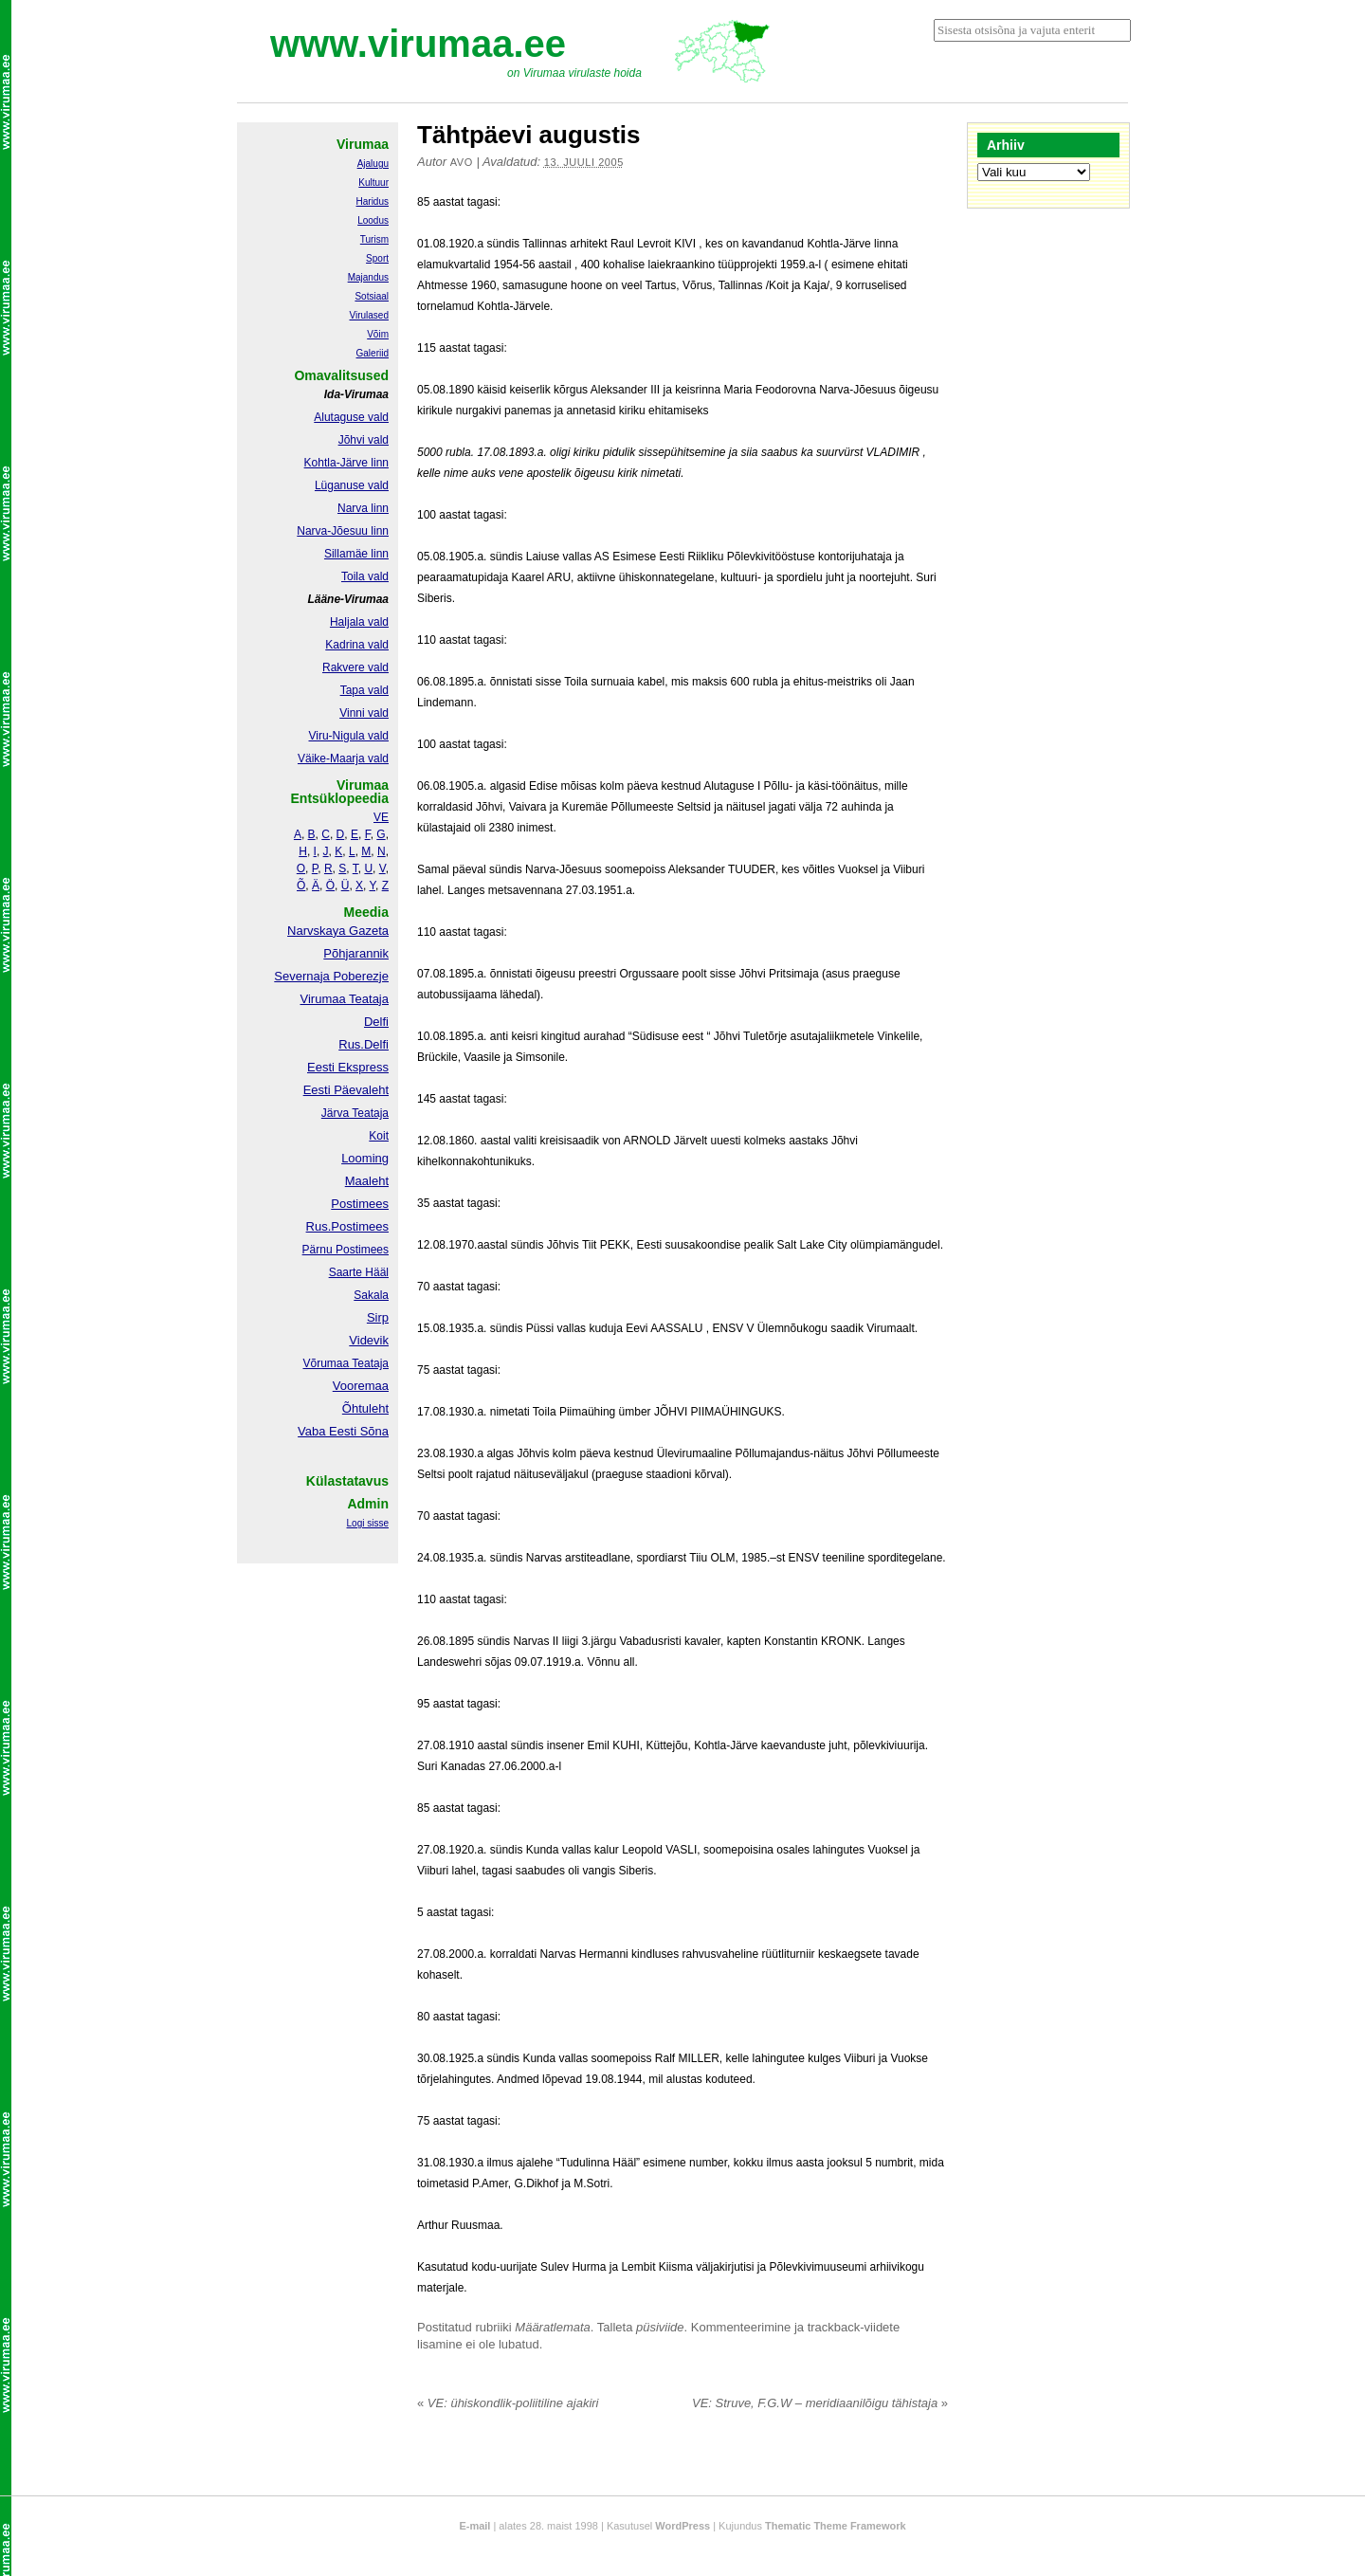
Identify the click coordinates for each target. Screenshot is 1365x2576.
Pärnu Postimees (345, 1249)
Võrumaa (325, 1363)
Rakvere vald (355, 667)
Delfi (376, 1021)
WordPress (682, 2525)
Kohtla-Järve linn (346, 462)
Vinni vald (364, 713)
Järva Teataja (355, 1113)
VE (381, 817)
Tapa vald (364, 690)
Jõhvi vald (363, 440)
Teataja (369, 1363)
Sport (377, 258)
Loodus (373, 220)
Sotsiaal (372, 296)
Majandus (368, 277)
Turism (374, 239)
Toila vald (365, 576)
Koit (379, 1135)
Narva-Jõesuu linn (343, 531)
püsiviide (660, 2327)
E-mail (474, 2525)
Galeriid (372, 353)
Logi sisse (368, 1523)
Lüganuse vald (352, 485)
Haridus (372, 201)
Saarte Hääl (359, 1272)
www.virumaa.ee (418, 43)
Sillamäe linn (356, 553)
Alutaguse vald (351, 417)
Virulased (369, 315)
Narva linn (363, 508)
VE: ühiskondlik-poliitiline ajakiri (507, 2403)
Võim (378, 334)
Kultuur (373, 182)
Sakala (371, 1295)
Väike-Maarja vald (343, 758)
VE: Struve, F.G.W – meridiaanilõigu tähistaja (820, 2403)
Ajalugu (373, 163)
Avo (461, 162)
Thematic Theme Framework (835, 2525)
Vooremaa (361, 1386)
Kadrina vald (357, 644)
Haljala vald (359, 622)
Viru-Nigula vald (349, 735)
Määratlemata (552, 2327)
